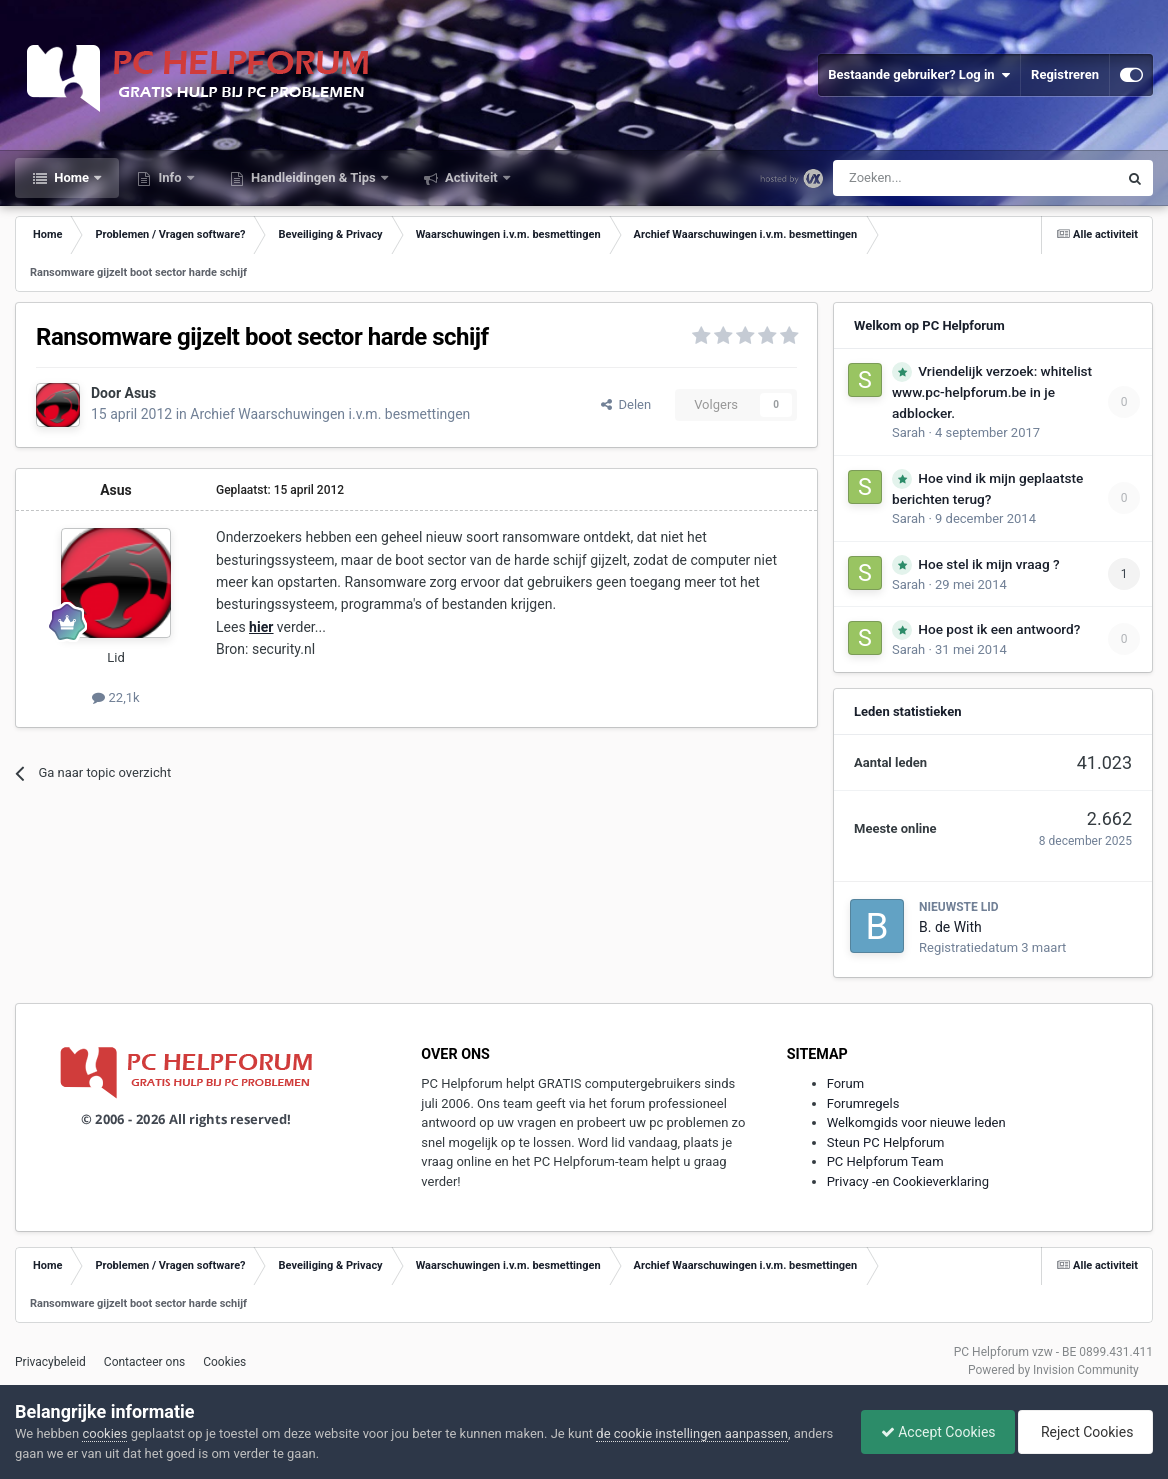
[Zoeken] (933, 178)
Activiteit (471, 177)
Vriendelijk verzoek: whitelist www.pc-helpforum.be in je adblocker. (992, 392)
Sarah (908, 432)
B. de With (950, 927)
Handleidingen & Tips (313, 177)
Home (71, 177)
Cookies (224, 1362)
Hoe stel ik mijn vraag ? (988, 564)
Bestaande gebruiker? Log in (919, 75)
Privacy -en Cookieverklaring (908, 1181)
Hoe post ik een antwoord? (999, 629)
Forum (845, 1083)
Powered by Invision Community (1053, 1370)
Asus (141, 393)
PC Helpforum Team (885, 1161)
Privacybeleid (50, 1362)
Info (170, 177)
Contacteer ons (144, 1362)
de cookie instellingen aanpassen (692, 1433)
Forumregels (863, 1103)
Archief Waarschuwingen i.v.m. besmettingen (330, 414)
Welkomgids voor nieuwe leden (916, 1122)
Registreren (1065, 74)
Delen (626, 404)
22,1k (115, 697)
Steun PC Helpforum (886, 1142)
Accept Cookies (933, 1432)
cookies (104, 1433)
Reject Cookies (1084, 1432)
